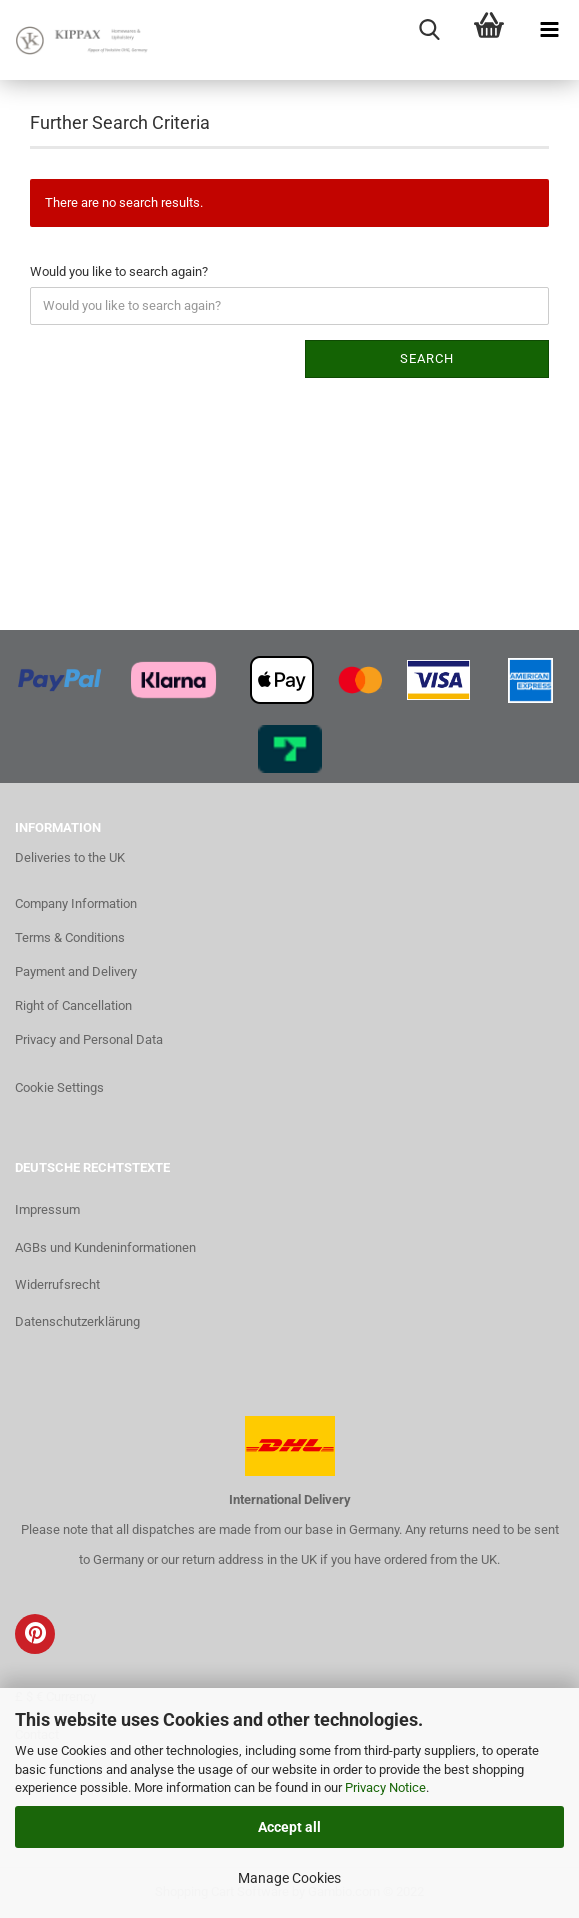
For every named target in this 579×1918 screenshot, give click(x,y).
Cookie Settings (59, 1087)
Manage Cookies (289, 1878)
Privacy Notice (385, 1787)
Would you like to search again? (119, 271)
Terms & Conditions (70, 937)
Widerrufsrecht (57, 1284)
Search (427, 358)
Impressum (47, 1209)
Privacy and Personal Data (89, 1039)
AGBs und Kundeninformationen (105, 1247)
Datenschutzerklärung (77, 1321)
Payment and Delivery (76, 971)
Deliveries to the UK (70, 857)
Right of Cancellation (73, 1005)
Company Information (76, 903)
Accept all (289, 1827)
